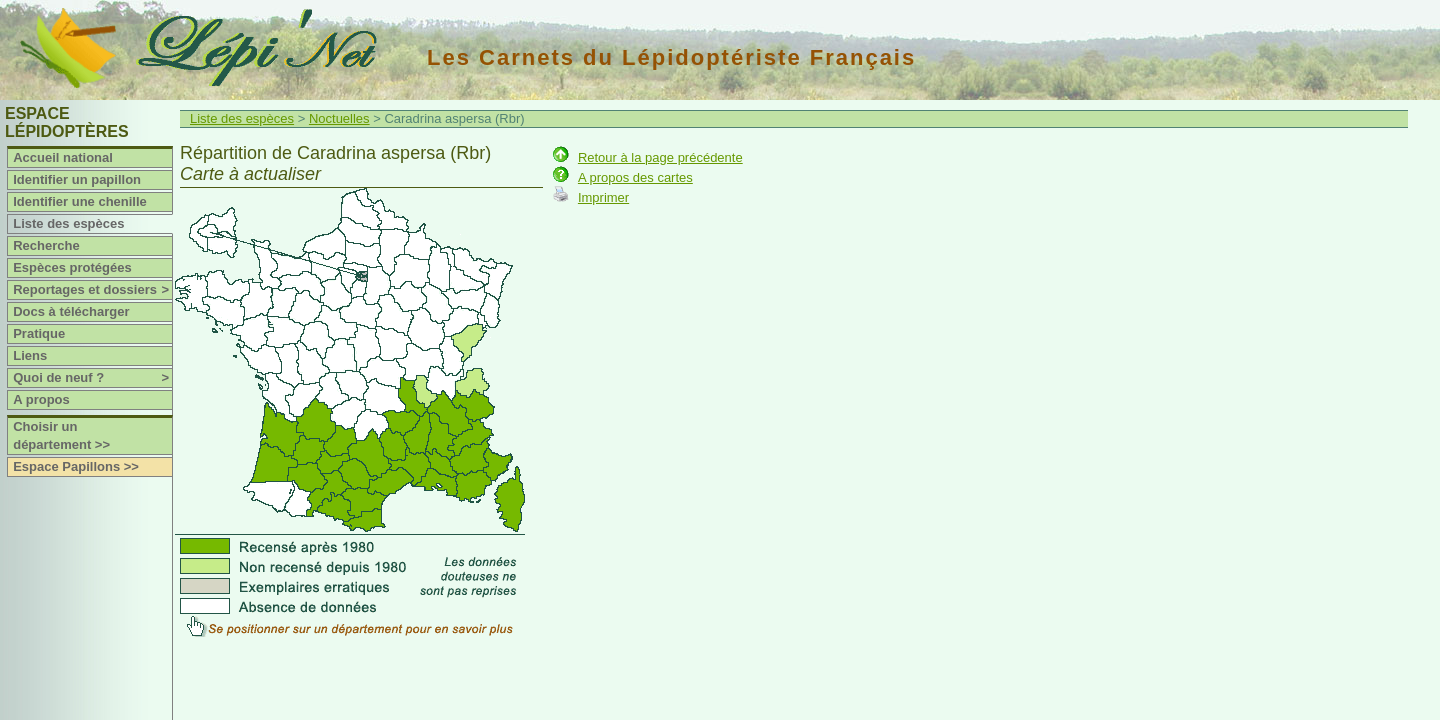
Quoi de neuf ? (92, 378)
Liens (30, 355)
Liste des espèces (68, 223)
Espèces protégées (72, 267)
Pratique (39, 333)
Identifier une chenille (80, 201)
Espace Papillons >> (76, 466)
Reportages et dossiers (92, 290)
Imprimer (603, 197)
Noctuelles (339, 118)
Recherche (46, 245)
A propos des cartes (635, 177)
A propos (41, 399)
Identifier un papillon (77, 179)
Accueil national (63, 157)
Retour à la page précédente (660, 157)
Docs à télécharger (71, 311)
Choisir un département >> (61, 435)
